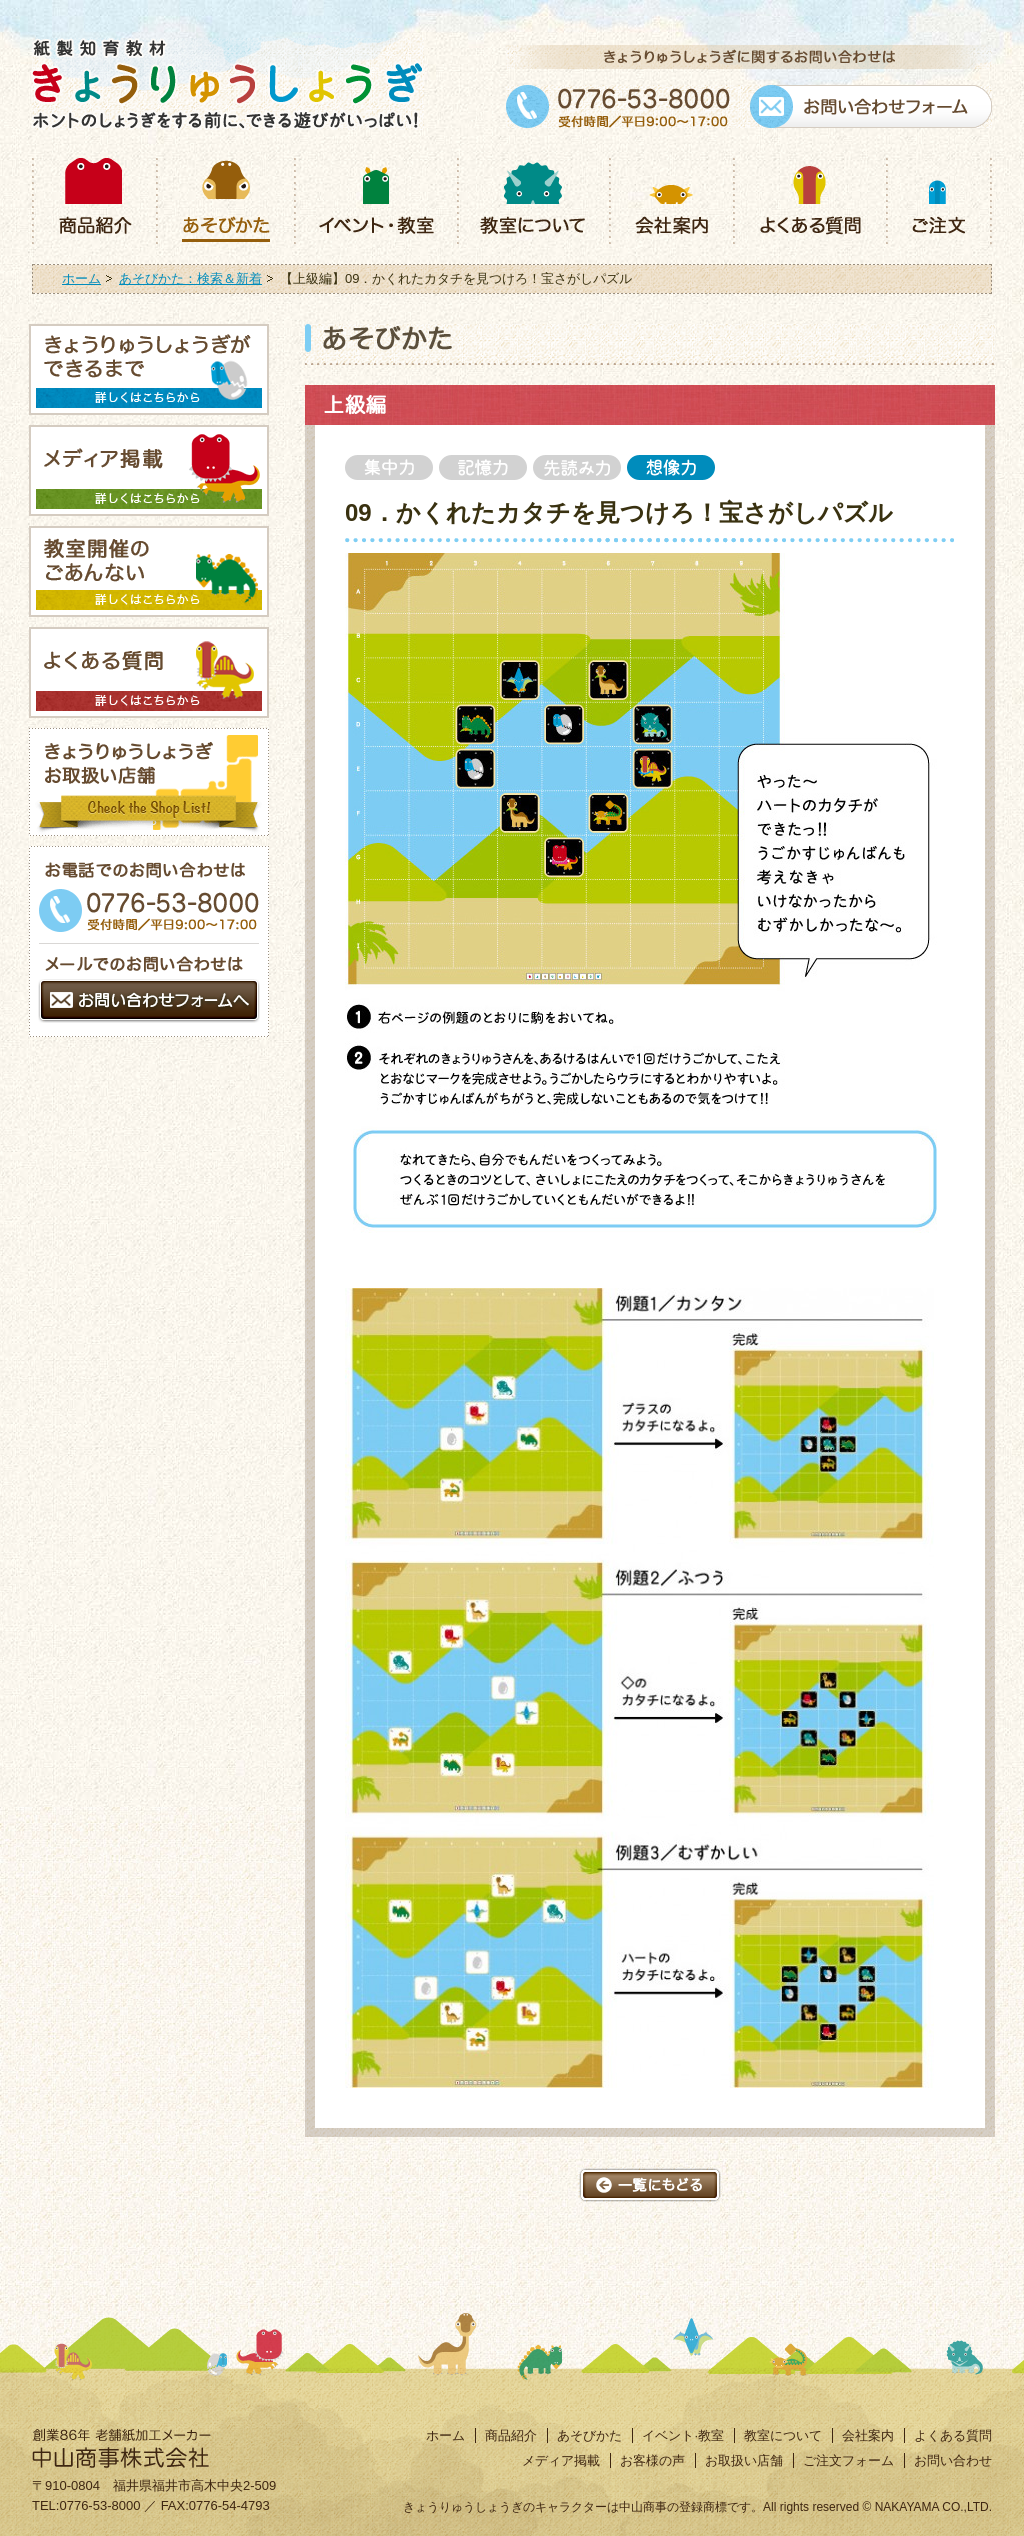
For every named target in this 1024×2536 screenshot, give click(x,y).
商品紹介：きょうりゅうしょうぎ (94, 199)
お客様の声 (652, 2460)
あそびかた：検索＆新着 (190, 278)
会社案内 (868, 2435)
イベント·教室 (683, 2435)
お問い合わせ (953, 2460)
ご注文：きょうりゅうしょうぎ (939, 199)
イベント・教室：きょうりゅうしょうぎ (375, 199)
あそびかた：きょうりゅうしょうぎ (225, 199)
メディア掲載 (561, 2460)
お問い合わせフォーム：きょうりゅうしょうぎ (871, 106)
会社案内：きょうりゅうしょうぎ (671, 199)
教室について (783, 2435)
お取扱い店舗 (744, 2460)
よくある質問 (953, 2435)
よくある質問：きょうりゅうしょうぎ (809, 199)
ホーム (81, 278)
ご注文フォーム (848, 2460)
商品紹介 (511, 2435)
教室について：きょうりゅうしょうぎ (533, 199)
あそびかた (589, 2435)
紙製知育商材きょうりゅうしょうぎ (228, 84)
